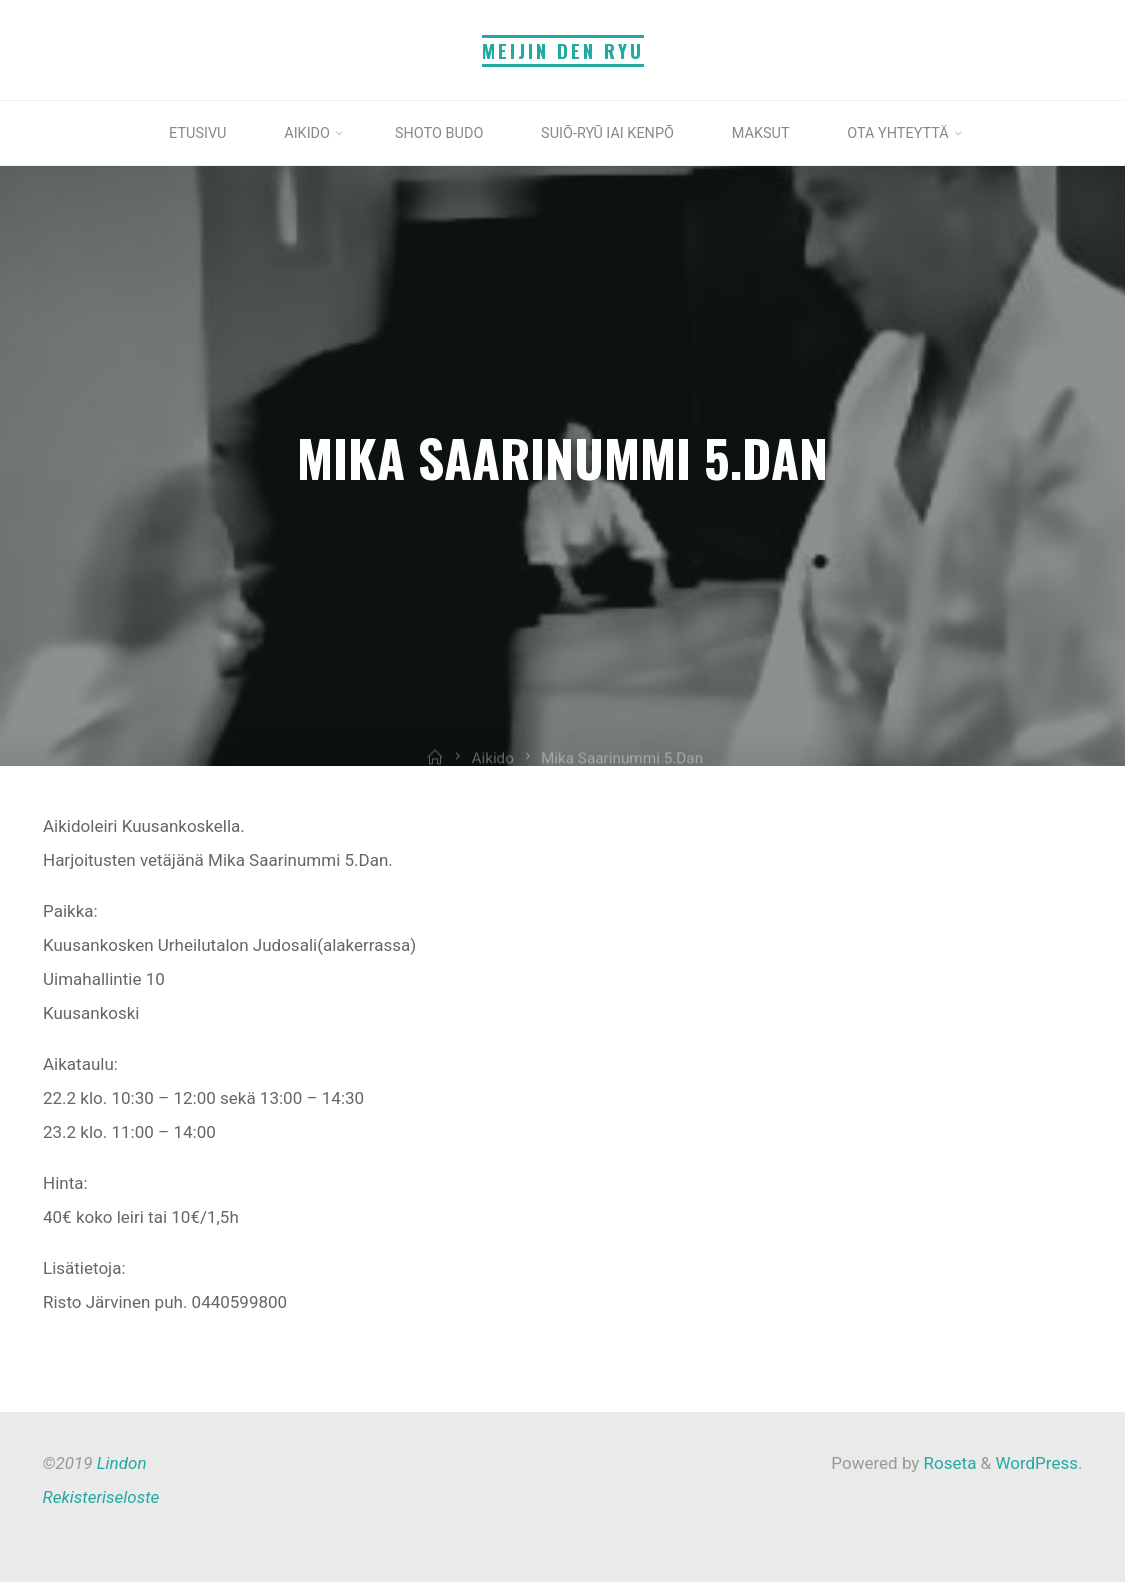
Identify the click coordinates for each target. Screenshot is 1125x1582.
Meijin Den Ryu (563, 50)
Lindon (122, 1463)
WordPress (1036, 1463)
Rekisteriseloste (101, 1497)
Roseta (947, 1463)
